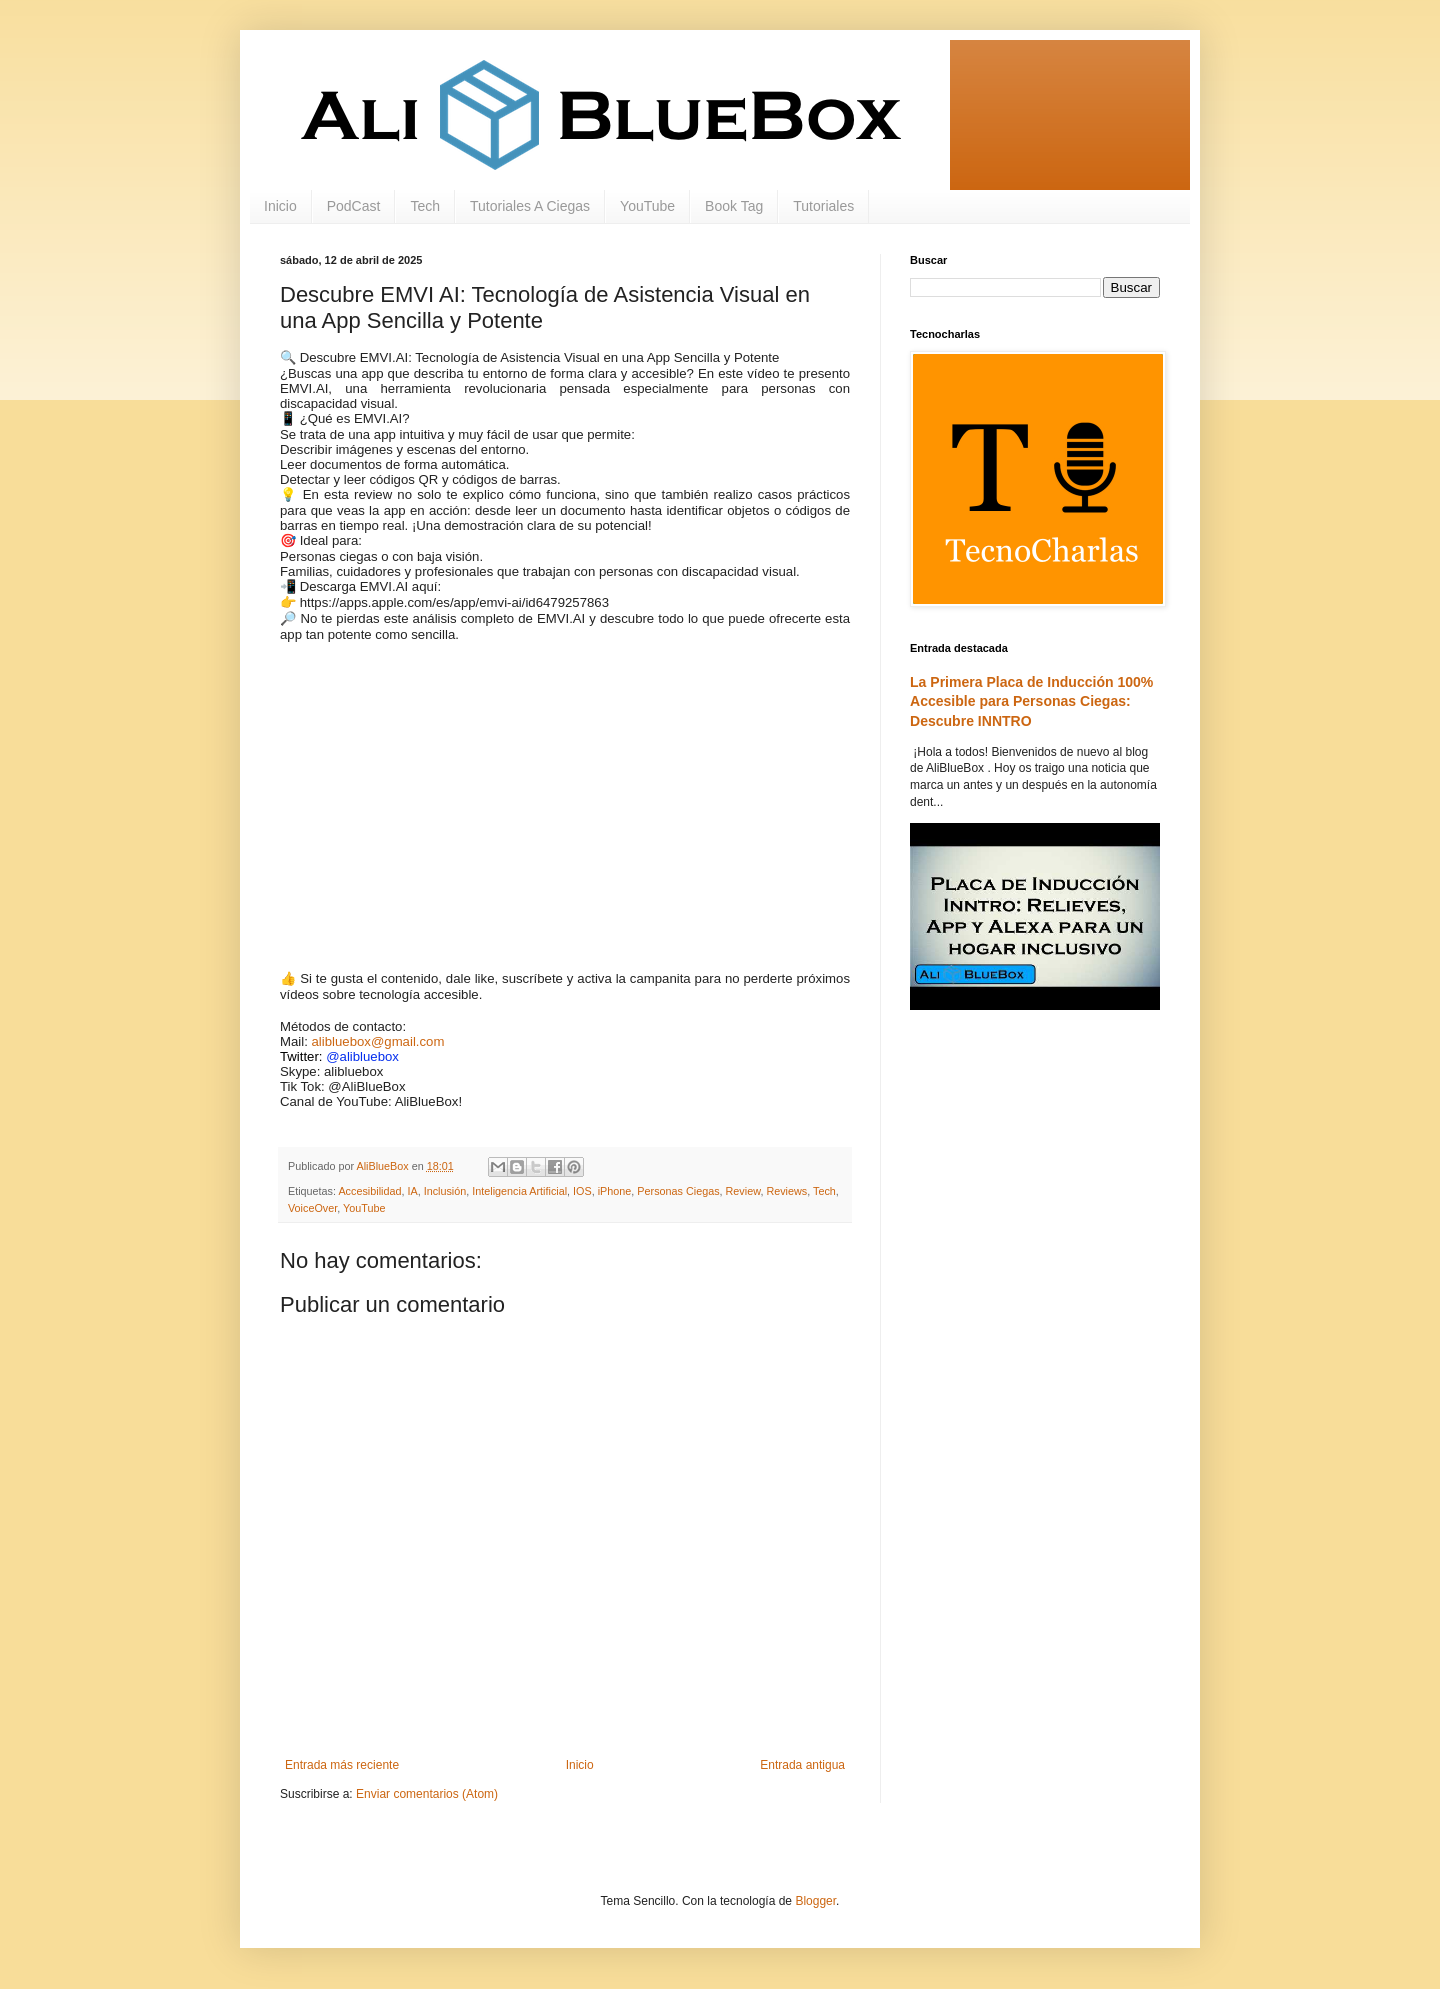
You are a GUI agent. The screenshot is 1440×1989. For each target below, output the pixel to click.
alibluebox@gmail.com (378, 1041)
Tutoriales (823, 206)
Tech (425, 206)
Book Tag (734, 206)
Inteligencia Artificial (519, 1191)
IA (412, 1191)
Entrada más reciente (342, 1765)
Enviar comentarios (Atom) (427, 1794)
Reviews (786, 1191)
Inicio (280, 206)
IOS (582, 1191)
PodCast (354, 206)
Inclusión (445, 1191)
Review (743, 1191)
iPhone (615, 1191)
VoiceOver (312, 1208)
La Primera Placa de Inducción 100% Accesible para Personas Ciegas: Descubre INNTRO (1031, 701)
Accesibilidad (369, 1191)
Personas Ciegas (678, 1191)
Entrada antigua (802, 1765)
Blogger (815, 1901)
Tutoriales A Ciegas (530, 206)
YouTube (647, 206)
